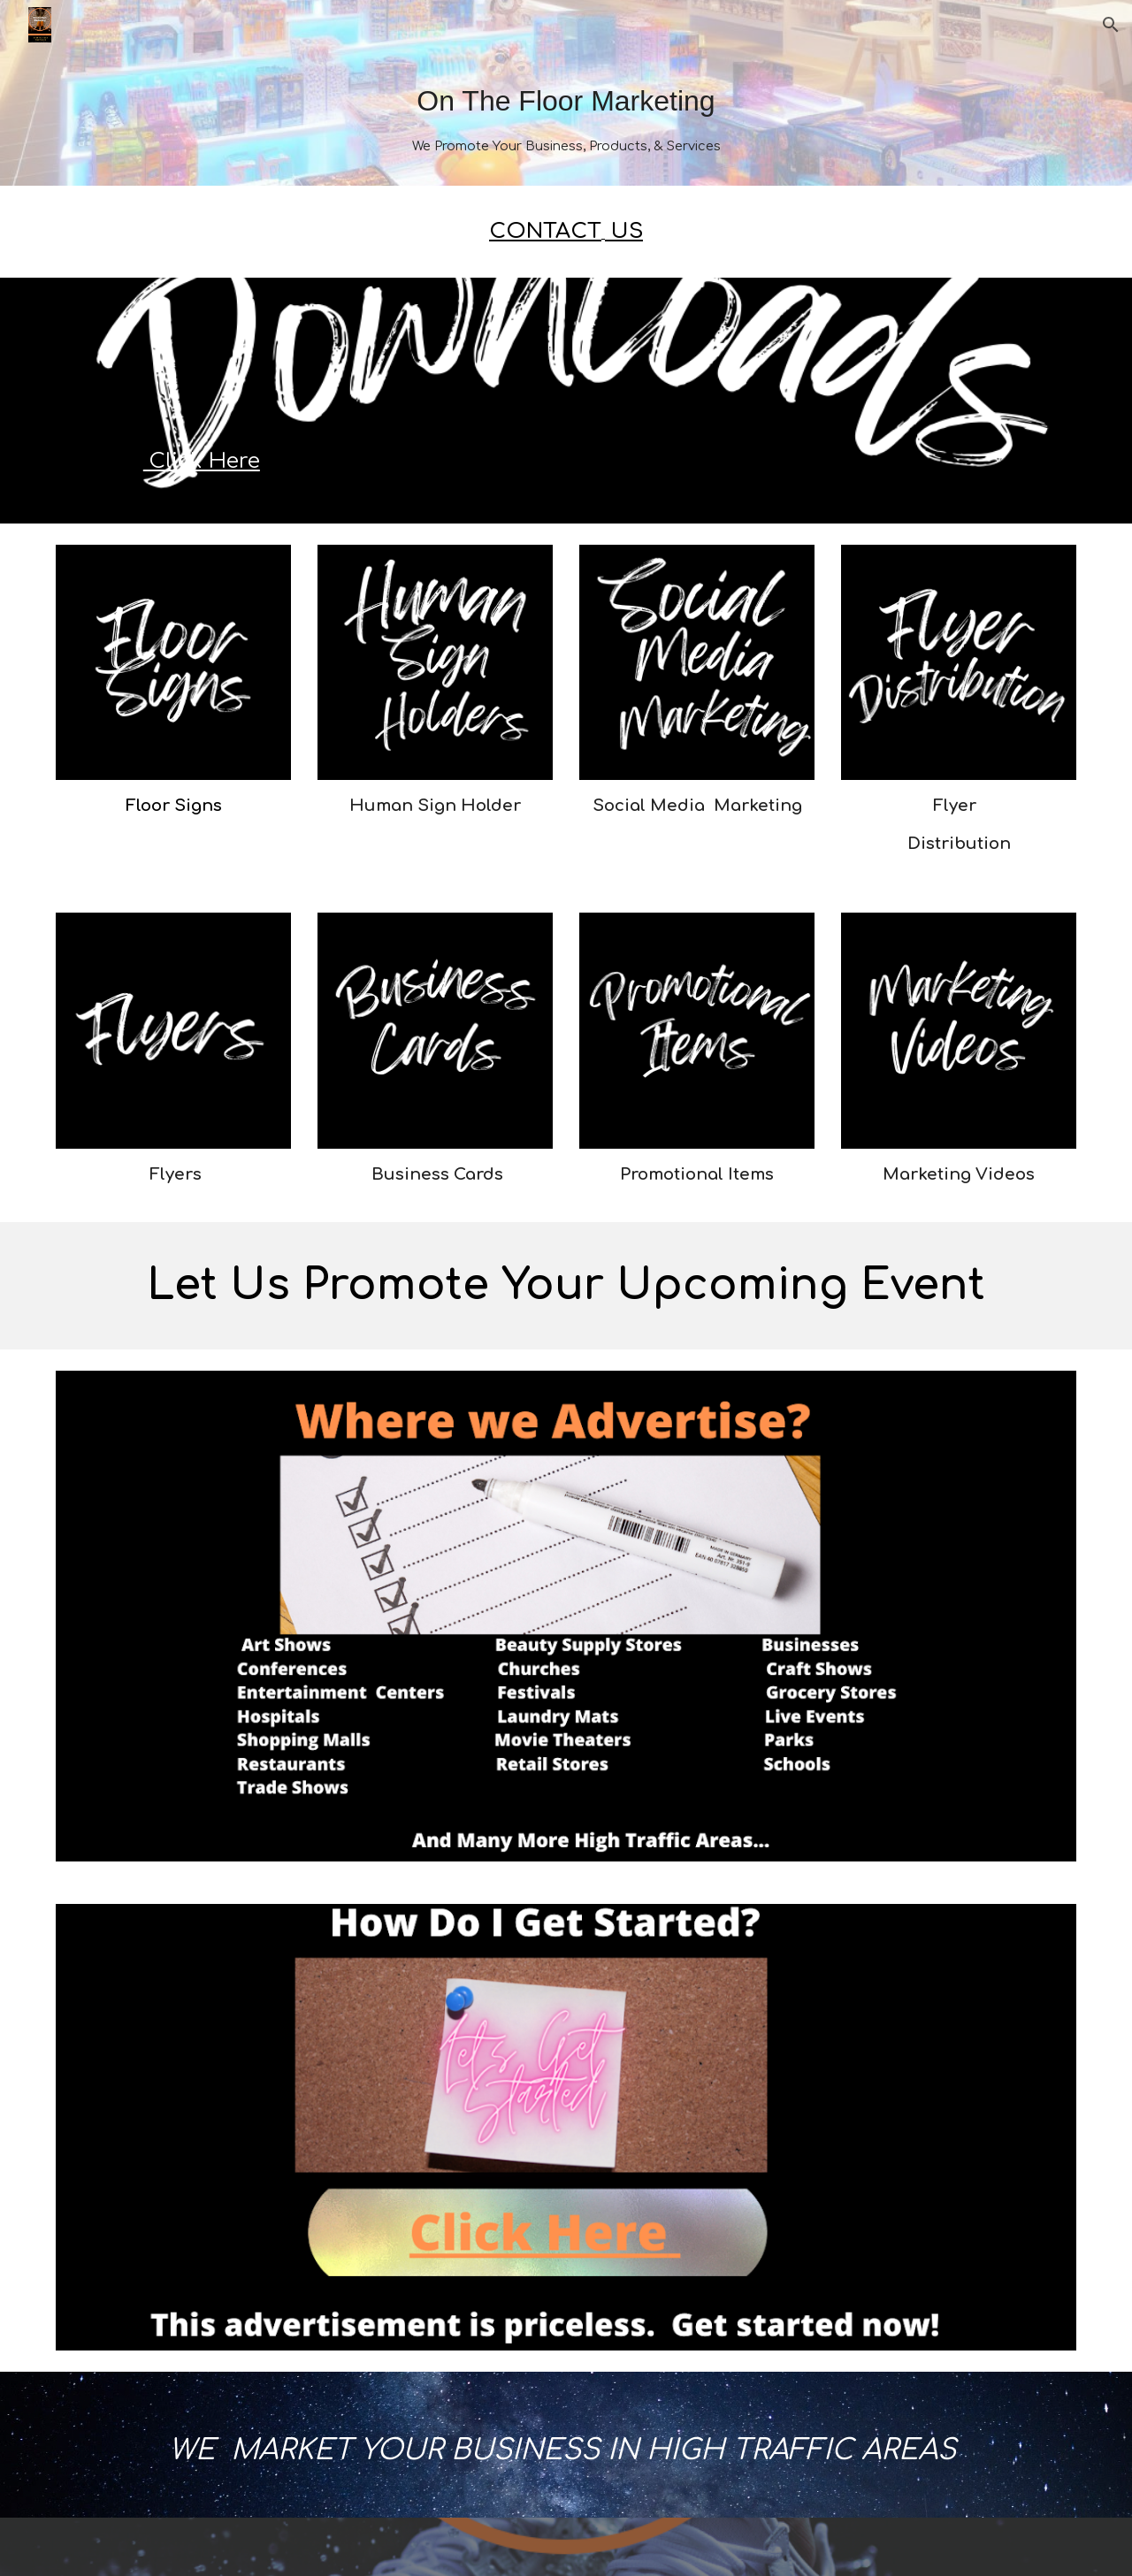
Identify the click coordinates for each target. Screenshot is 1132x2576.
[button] (1111, 25)
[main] (566, 117)
